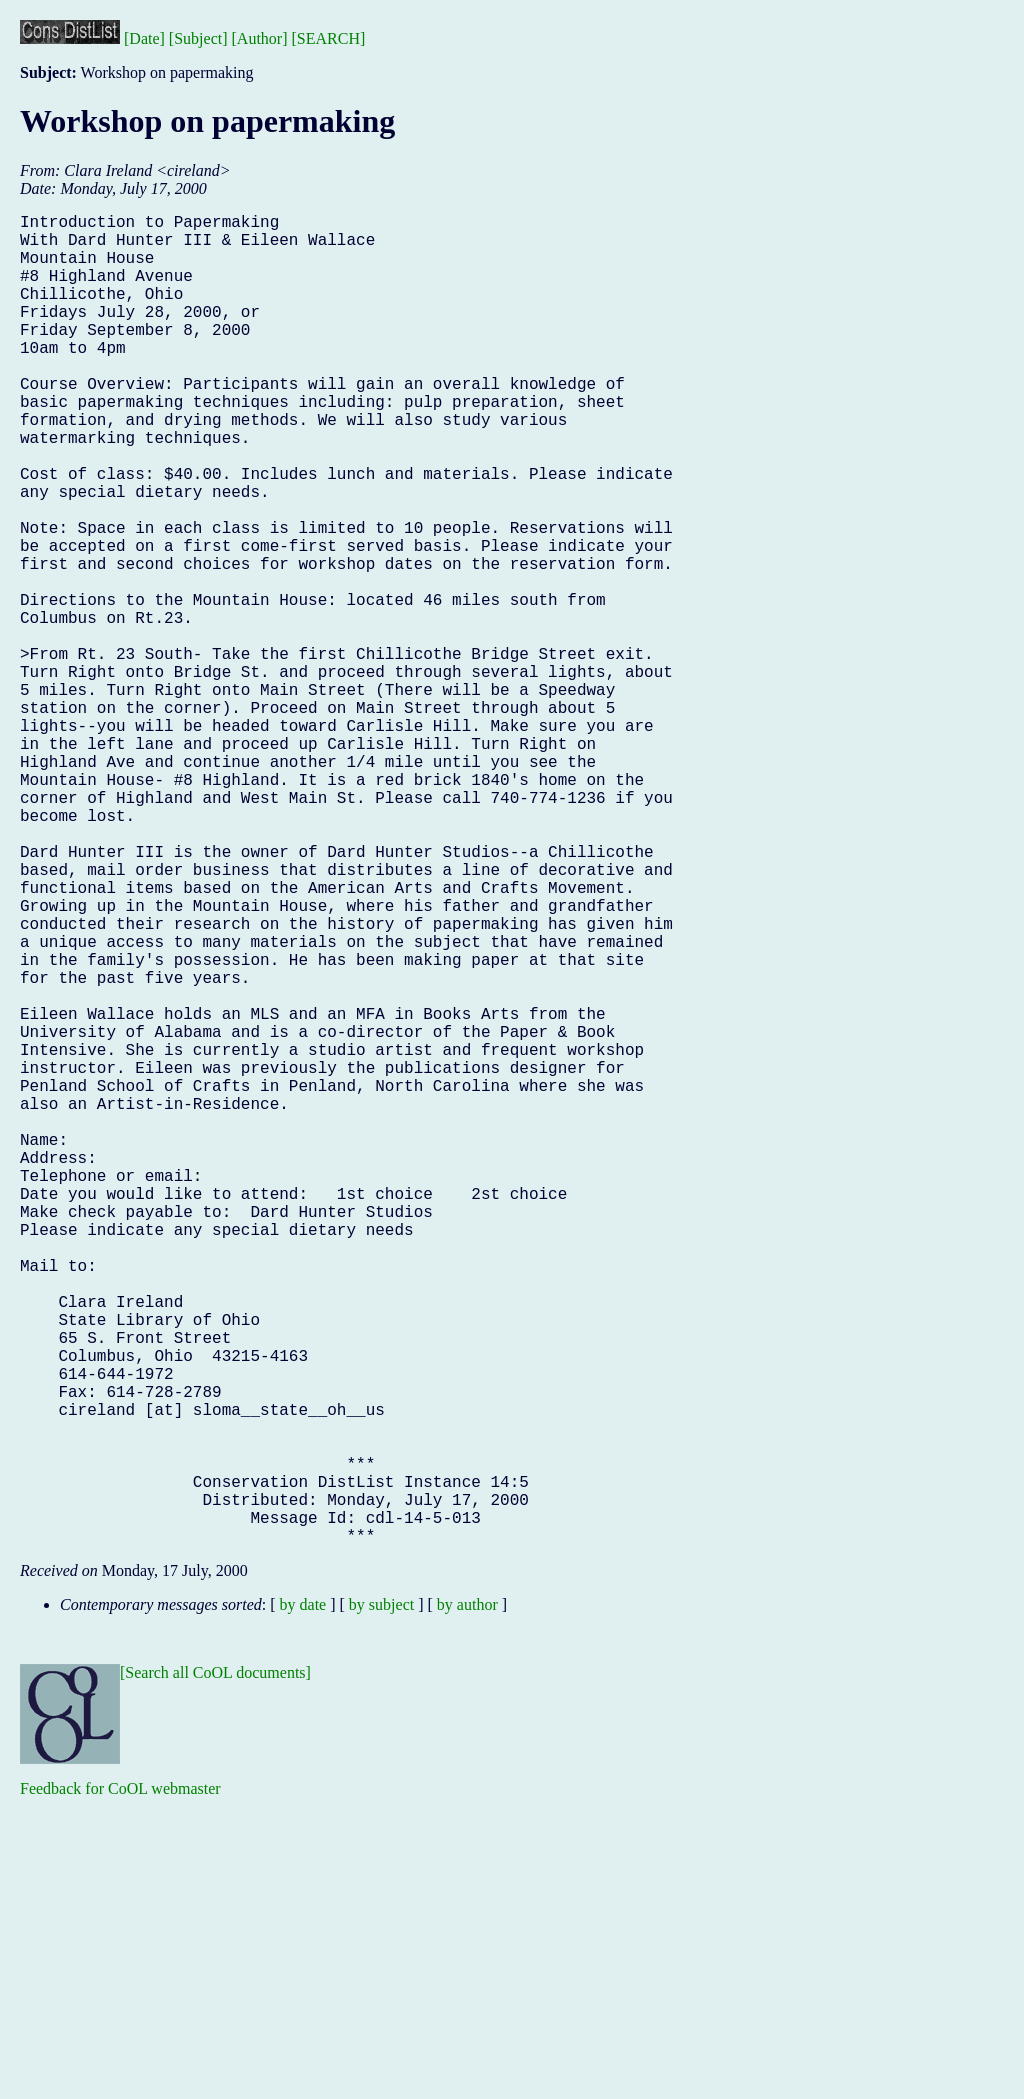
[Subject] (198, 38)
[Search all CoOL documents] (215, 1968)
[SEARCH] (329, 38)
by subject (381, 1900)
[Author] (260, 38)
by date (303, 1900)
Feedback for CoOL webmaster (120, 2084)
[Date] (144, 38)
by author (467, 1900)
